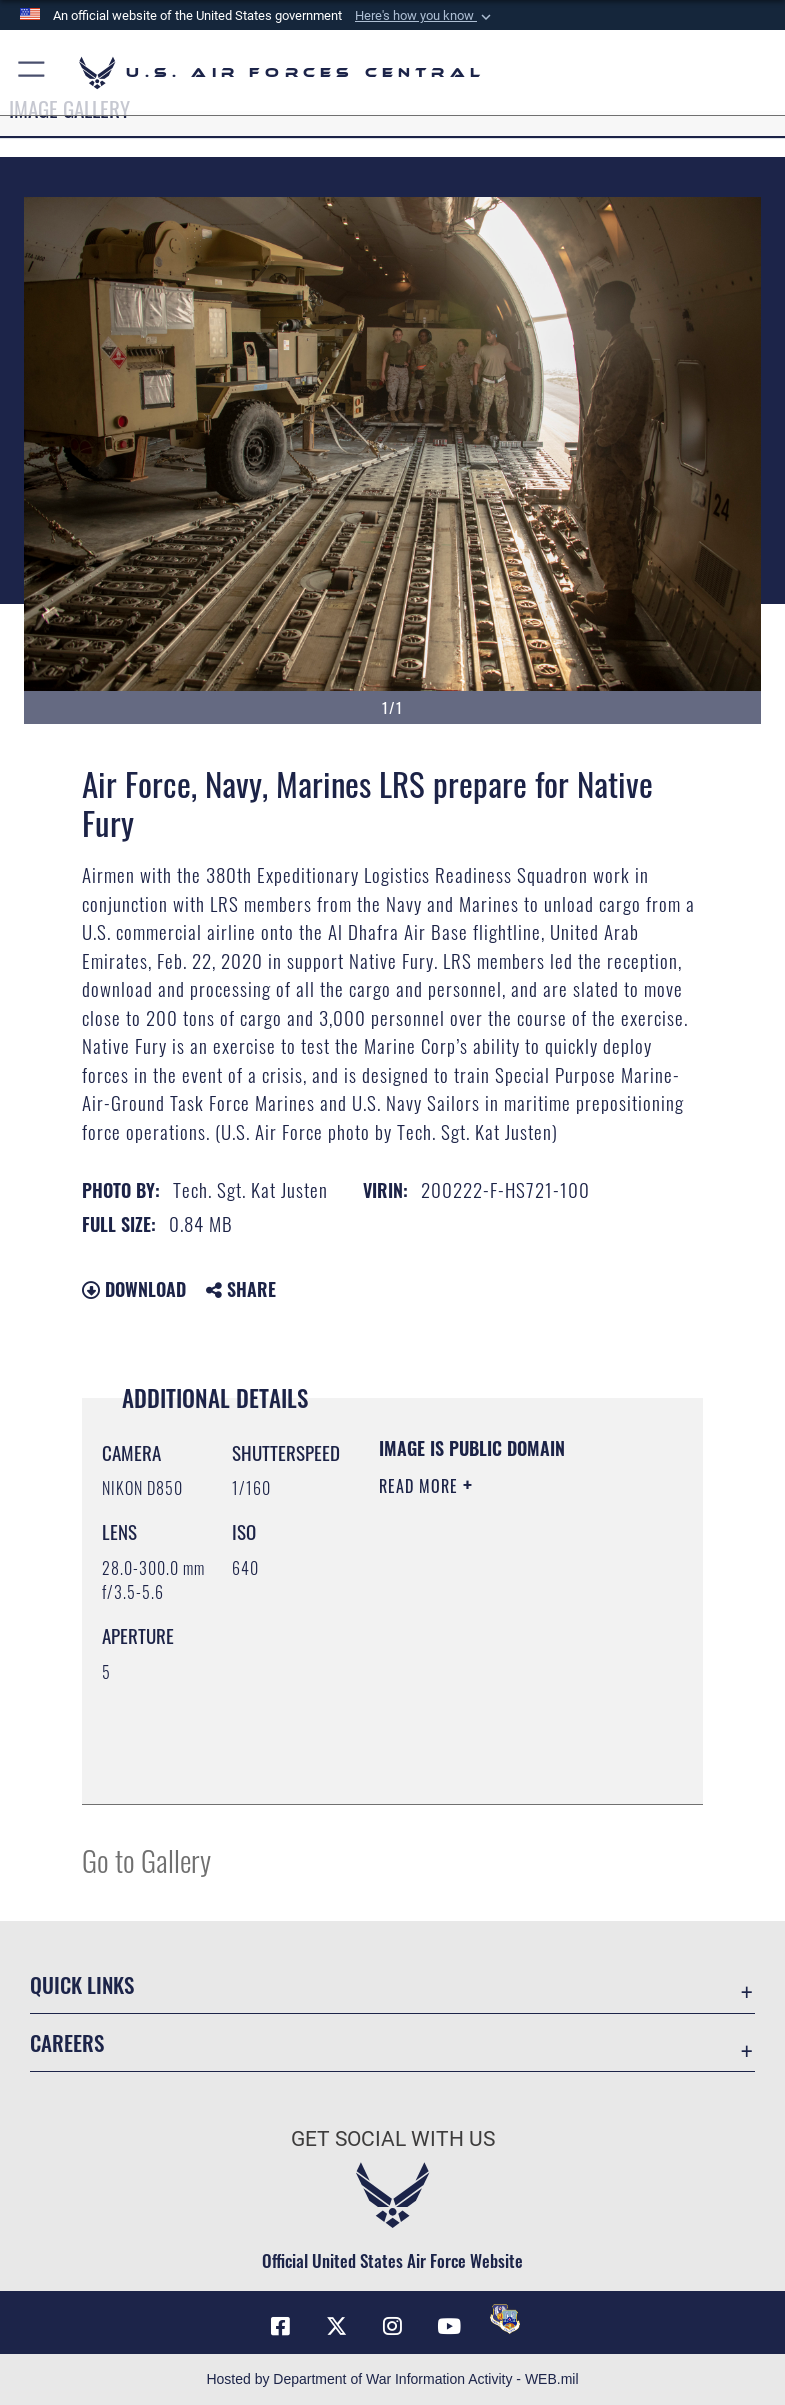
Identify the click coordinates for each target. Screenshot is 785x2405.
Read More (421, 1486)
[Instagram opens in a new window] (393, 2326)
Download (134, 1289)
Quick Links (82, 1984)
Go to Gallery (146, 1859)
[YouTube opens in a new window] (449, 2326)
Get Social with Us (393, 2139)
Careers (67, 2042)
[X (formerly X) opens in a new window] (336, 2326)
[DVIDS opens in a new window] (505, 2319)
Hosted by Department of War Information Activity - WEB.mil (392, 2379)
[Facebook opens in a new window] (280, 2326)
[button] (425, 16)
